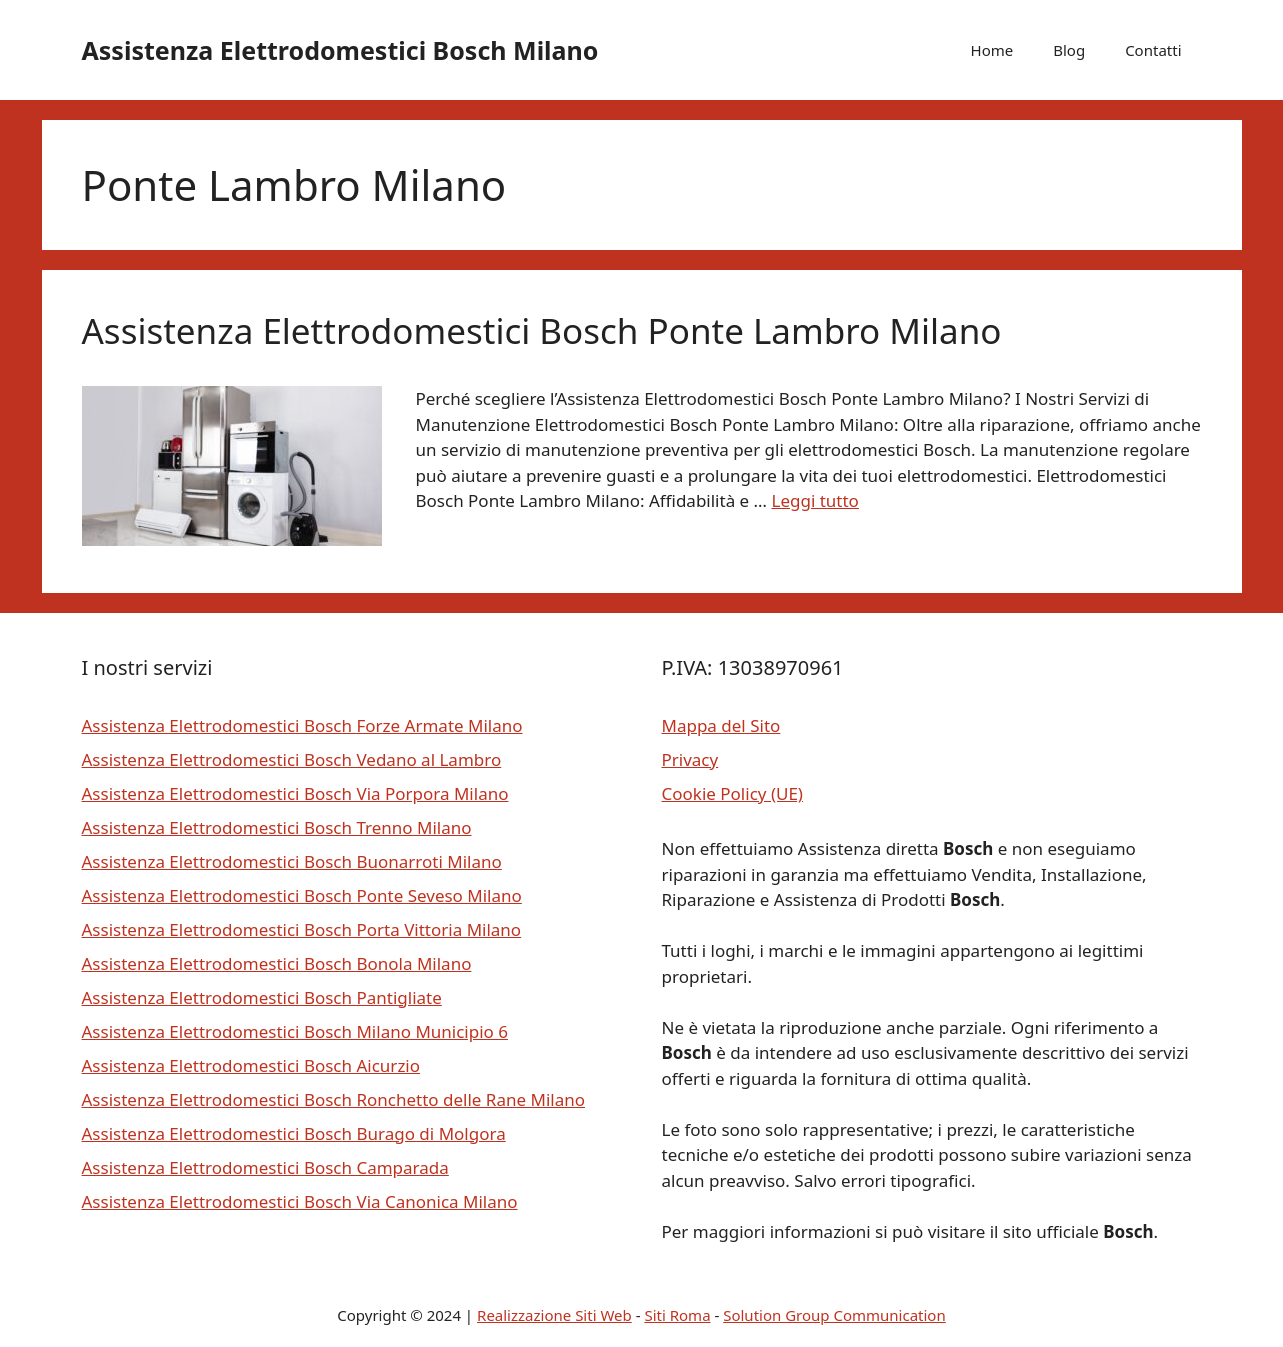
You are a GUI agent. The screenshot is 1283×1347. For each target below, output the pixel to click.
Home (992, 50)
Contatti (1153, 50)
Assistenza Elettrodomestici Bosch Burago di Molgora (294, 1133)
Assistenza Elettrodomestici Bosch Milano (340, 50)
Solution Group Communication (834, 1315)
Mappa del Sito (721, 725)
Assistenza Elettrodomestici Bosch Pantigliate (262, 997)
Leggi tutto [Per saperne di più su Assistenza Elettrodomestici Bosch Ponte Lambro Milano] (814, 500)
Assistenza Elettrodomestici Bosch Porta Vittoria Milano (302, 929)
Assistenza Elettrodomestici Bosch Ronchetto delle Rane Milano (334, 1099)
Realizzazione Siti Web (554, 1315)
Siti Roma (677, 1315)
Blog (1069, 50)
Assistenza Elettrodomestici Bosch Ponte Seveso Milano (302, 895)
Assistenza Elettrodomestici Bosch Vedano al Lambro (292, 759)
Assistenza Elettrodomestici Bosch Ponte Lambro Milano (542, 330)
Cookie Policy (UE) (732, 793)
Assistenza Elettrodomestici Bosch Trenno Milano (277, 827)
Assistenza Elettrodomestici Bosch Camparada (265, 1167)
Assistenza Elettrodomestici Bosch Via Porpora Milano (295, 793)
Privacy (690, 759)
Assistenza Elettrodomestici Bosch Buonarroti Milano (292, 861)
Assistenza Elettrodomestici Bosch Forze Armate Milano (302, 725)
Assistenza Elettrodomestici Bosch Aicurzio (251, 1065)
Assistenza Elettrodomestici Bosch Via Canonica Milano (300, 1201)
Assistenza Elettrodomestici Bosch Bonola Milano (277, 963)
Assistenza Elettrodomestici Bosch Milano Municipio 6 (295, 1031)
